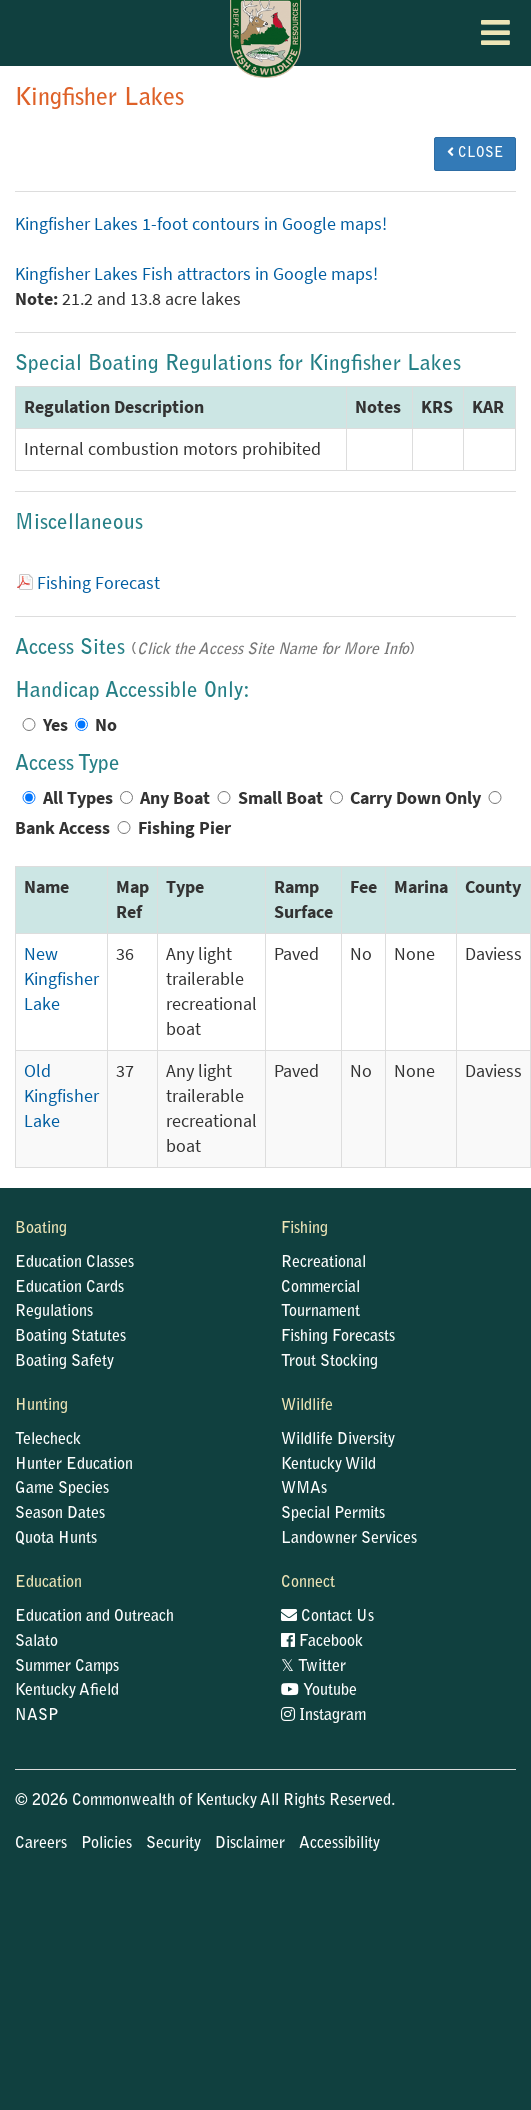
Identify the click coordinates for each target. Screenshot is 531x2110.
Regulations (54, 1312)
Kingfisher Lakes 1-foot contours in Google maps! (201, 224)
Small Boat (280, 798)
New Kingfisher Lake (61, 979)
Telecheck (48, 1440)
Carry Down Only (415, 798)
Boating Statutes (70, 1337)
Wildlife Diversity (338, 1440)
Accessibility (339, 1844)
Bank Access (62, 828)
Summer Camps (67, 1667)
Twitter (313, 1667)
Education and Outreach (94, 1617)
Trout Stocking (329, 1362)
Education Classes (74, 1263)
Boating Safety (64, 1362)
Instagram (323, 1716)
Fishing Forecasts (338, 1337)
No (106, 725)
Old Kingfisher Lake (61, 1096)
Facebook (322, 1642)
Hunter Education (74, 1465)
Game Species (62, 1489)
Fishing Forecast (98, 583)
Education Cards (69, 1288)
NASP (37, 1716)
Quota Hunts (56, 1539)
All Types (78, 798)
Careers (41, 1844)
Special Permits (333, 1514)
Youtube (319, 1691)
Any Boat (175, 798)
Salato (36, 1642)
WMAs (304, 1489)
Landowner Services (349, 1539)
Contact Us (327, 1617)
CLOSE (475, 153)
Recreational (323, 1263)
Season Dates (60, 1514)
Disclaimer (250, 1844)
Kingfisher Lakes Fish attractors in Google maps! (196, 274)
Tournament (320, 1312)
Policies (106, 1844)
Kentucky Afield (67, 1691)
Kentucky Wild (328, 1465)
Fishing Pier (184, 828)
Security (173, 1844)
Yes (55, 725)
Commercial (320, 1288)
